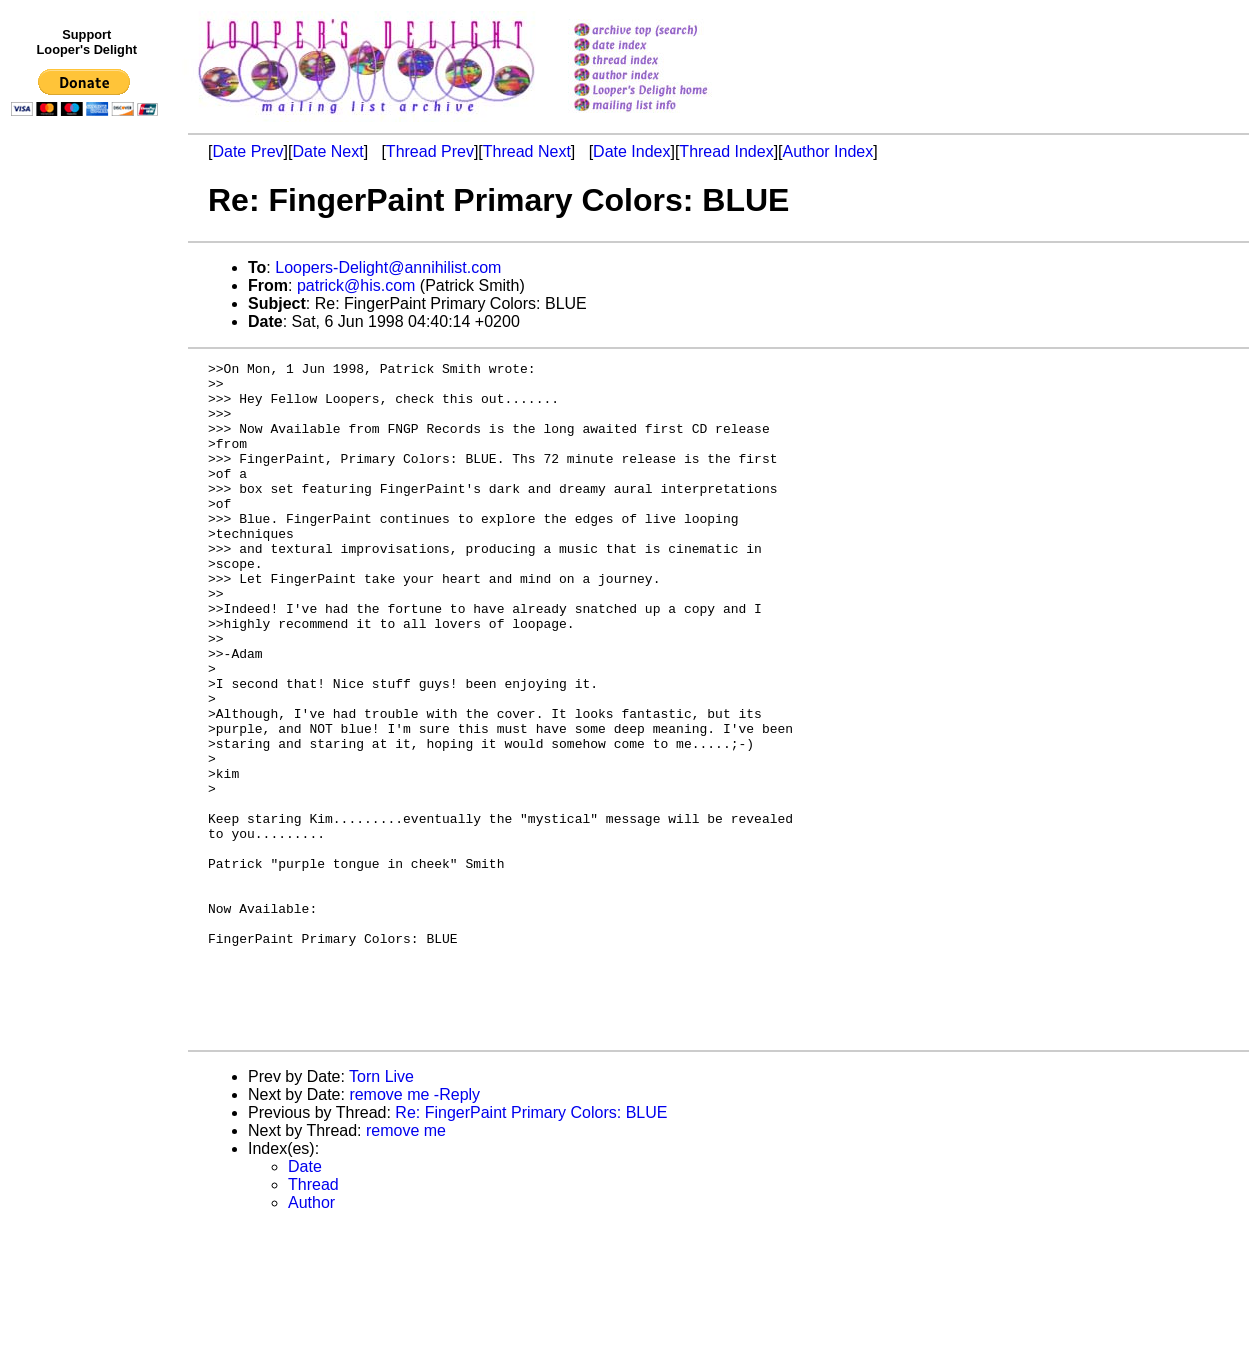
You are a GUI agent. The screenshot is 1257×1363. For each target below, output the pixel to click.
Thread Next (527, 151)
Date (305, 1301)
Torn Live (381, 1211)
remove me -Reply (414, 1229)
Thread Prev (430, 151)
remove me (406, 1265)
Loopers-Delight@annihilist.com (388, 267)
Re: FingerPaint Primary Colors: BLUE (531, 1247)
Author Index (828, 151)
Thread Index (726, 151)
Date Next (327, 151)
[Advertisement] (88, 537)
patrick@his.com (356, 285)
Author (311, 1337)
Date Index (631, 151)
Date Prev (247, 151)
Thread (313, 1319)
